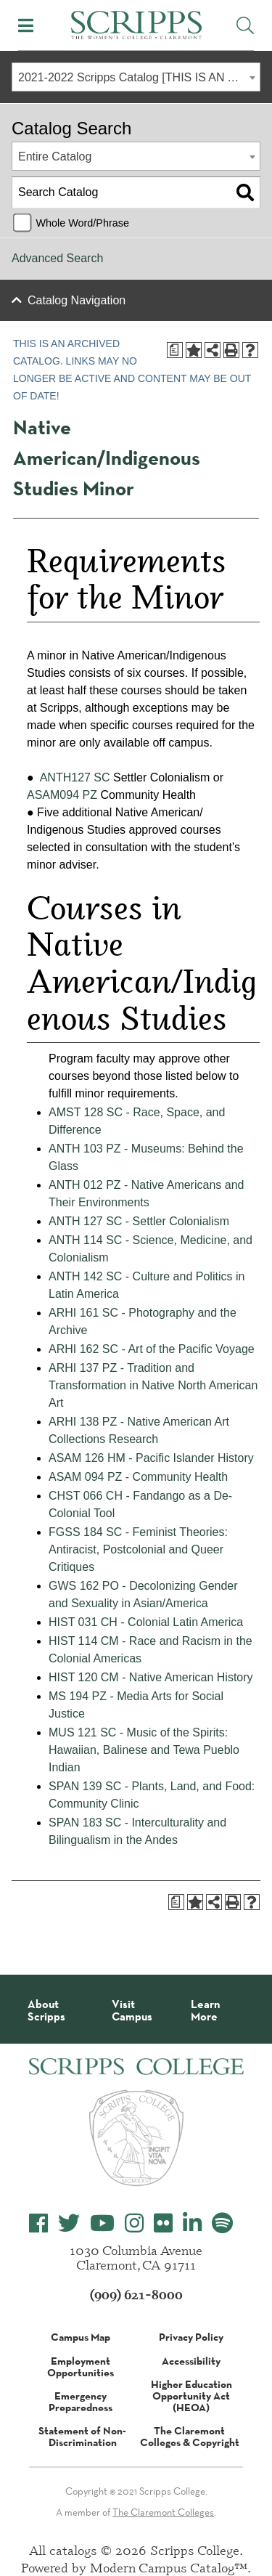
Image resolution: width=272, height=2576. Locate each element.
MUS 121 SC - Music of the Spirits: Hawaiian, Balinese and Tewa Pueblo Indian (144, 1749)
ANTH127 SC (75, 777)
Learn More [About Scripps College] (205, 2010)
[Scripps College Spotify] (222, 2223)
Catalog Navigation (76, 300)
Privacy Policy (191, 2337)
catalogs (73, 2550)
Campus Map (80, 2337)
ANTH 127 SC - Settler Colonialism (139, 1221)
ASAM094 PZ (62, 795)
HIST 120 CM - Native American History (151, 1677)
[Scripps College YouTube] (102, 2223)
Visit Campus (132, 2010)
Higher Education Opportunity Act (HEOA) (191, 2395)
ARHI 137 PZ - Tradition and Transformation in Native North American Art (153, 1385)
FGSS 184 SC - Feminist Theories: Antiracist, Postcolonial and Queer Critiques (138, 1549)
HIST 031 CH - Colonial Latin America (146, 1622)
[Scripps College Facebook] (38, 2223)
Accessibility (191, 2361)
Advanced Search (57, 258)
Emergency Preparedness (80, 2401)
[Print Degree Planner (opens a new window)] (175, 350)
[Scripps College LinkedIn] (192, 2223)
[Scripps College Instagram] (134, 2223)
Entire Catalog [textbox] (54, 156)
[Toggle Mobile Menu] (25, 25)
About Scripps (46, 2010)
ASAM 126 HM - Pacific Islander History (151, 1458)
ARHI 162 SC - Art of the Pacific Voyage (152, 1349)
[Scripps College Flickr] (163, 2223)
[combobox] (136, 77)
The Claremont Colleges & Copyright (189, 2436)
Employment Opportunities (80, 2366)
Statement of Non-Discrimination (82, 2436)
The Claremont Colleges (163, 2512)
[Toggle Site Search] (245, 25)
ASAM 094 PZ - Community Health (138, 1477)
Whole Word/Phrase (82, 223)
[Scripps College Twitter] (69, 2223)
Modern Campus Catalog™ (168, 2567)
